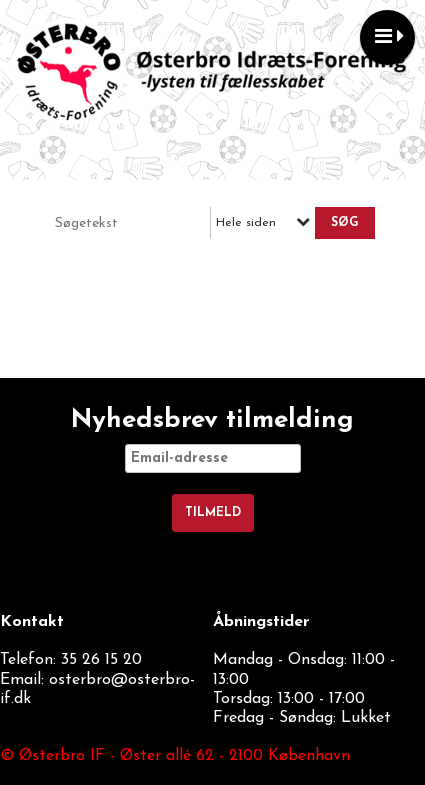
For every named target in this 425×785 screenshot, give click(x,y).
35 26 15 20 (101, 660)
